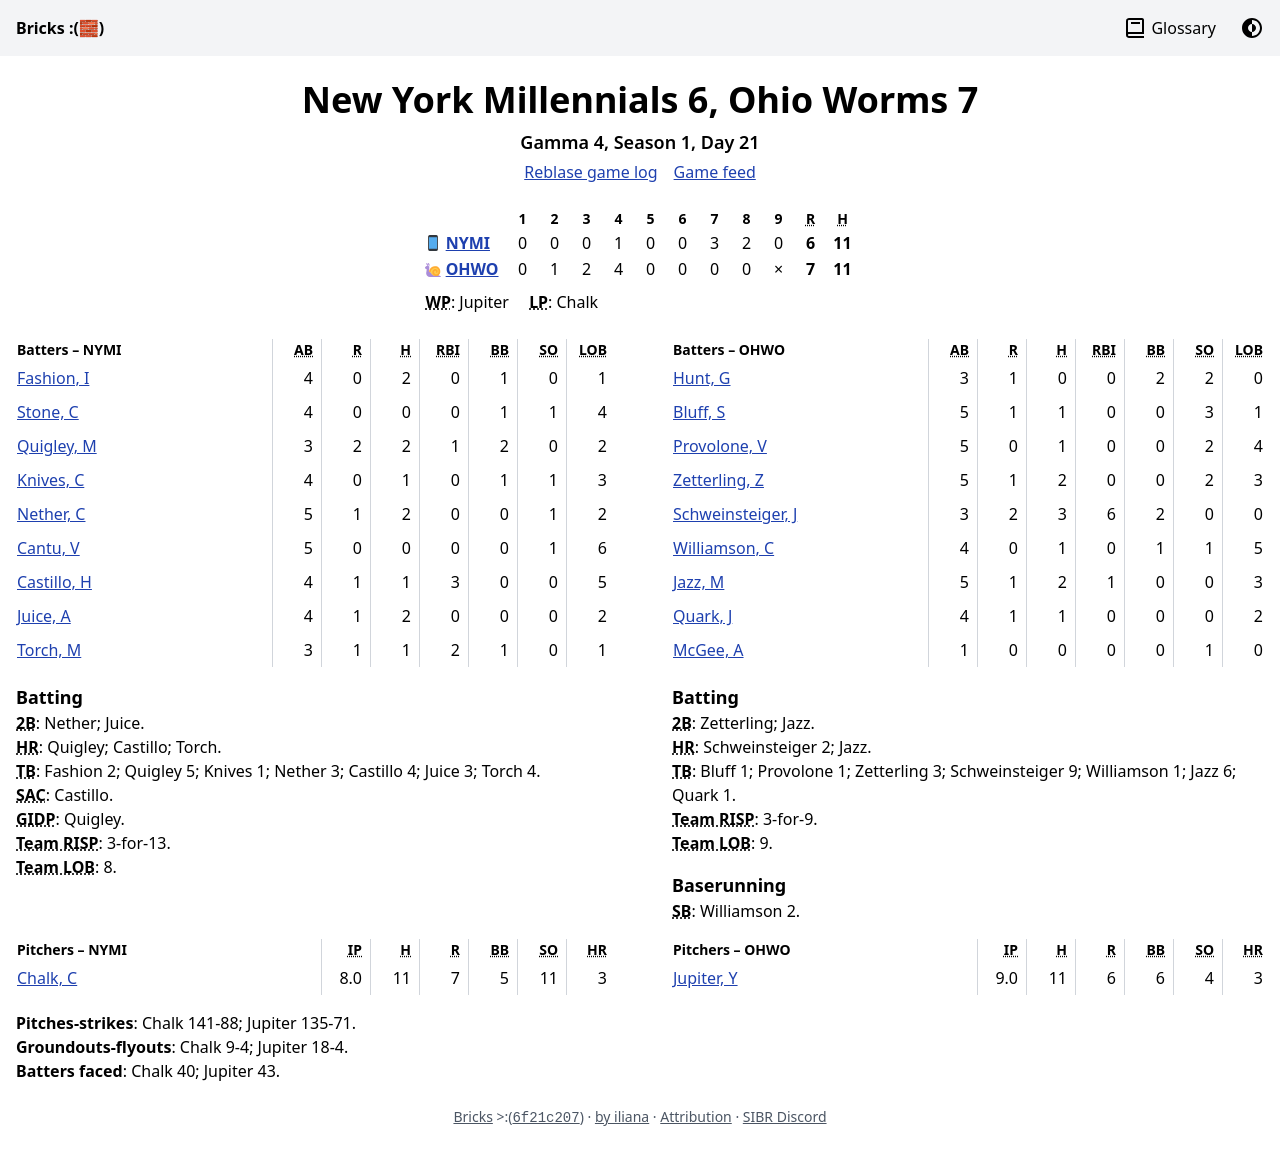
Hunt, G (702, 378)
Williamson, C (723, 548)
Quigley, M (57, 446)
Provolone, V (720, 446)
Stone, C (48, 412)
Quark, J (702, 616)
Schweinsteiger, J (735, 514)
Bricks (60, 28)
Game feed (715, 172)
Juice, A (44, 616)
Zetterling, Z (718, 480)
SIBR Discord (785, 1116)
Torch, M (49, 650)
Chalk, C (47, 978)
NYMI (468, 243)
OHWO (472, 269)
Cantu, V (48, 548)
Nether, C (51, 514)
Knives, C (50, 480)
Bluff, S (699, 412)
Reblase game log (590, 172)
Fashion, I (53, 378)
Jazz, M (698, 582)
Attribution (696, 1116)
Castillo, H (54, 582)
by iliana (622, 1116)
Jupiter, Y (705, 978)
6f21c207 (545, 1118)
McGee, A (708, 650)
